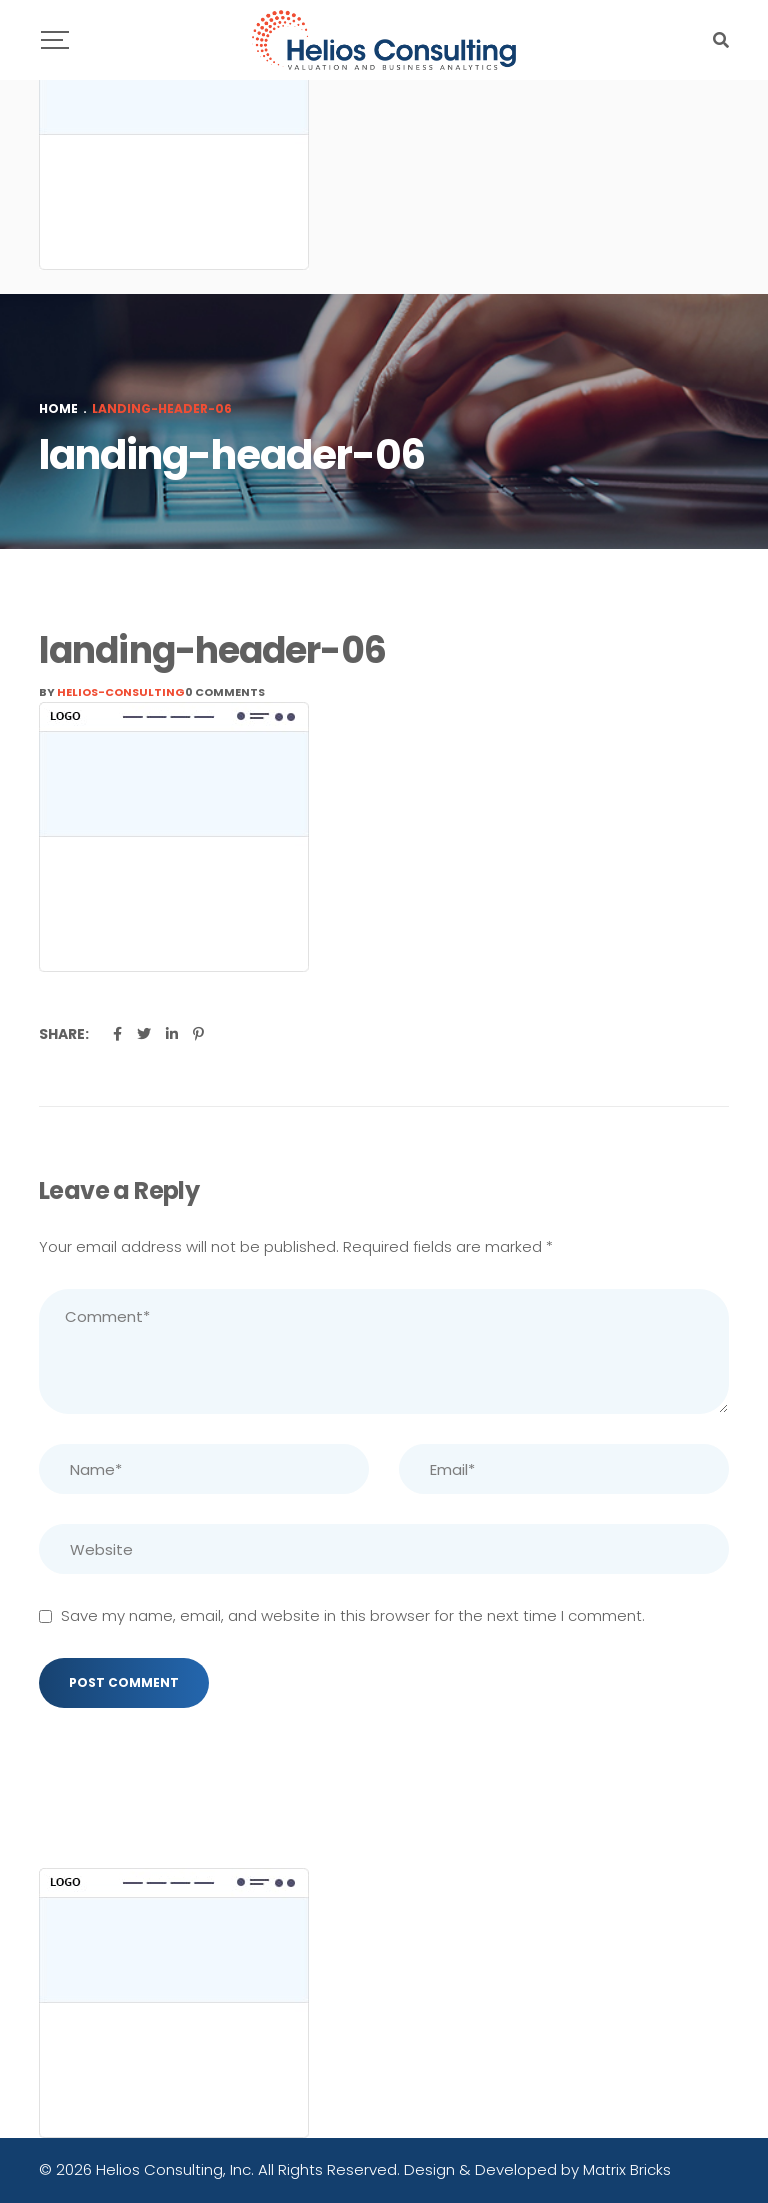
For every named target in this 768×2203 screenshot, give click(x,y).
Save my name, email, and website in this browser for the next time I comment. (353, 1615)
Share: (64, 1034)
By (112, 692)
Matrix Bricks (627, 2169)
